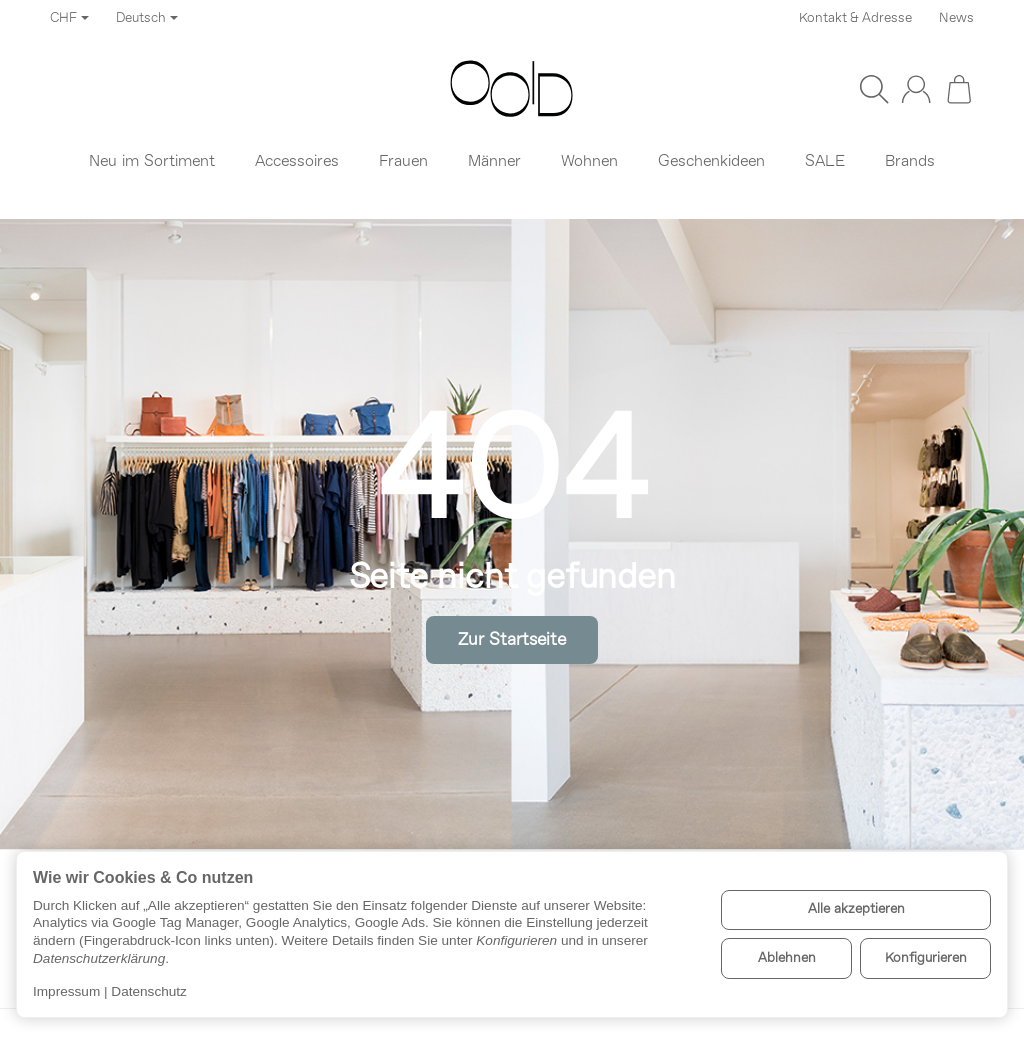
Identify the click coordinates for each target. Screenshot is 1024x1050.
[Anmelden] (916, 89)
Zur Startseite (512, 640)
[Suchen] (874, 89)
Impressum (66, 991)
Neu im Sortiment (152, 162)
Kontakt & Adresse (855, 18)
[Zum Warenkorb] (959, 89)
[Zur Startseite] (511, 89)
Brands (910, 162)
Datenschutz (149, 991)
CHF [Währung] (69, 18)
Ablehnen (787, 958)
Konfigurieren (926, 958)
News (956, 18)
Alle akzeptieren (856, 909)
